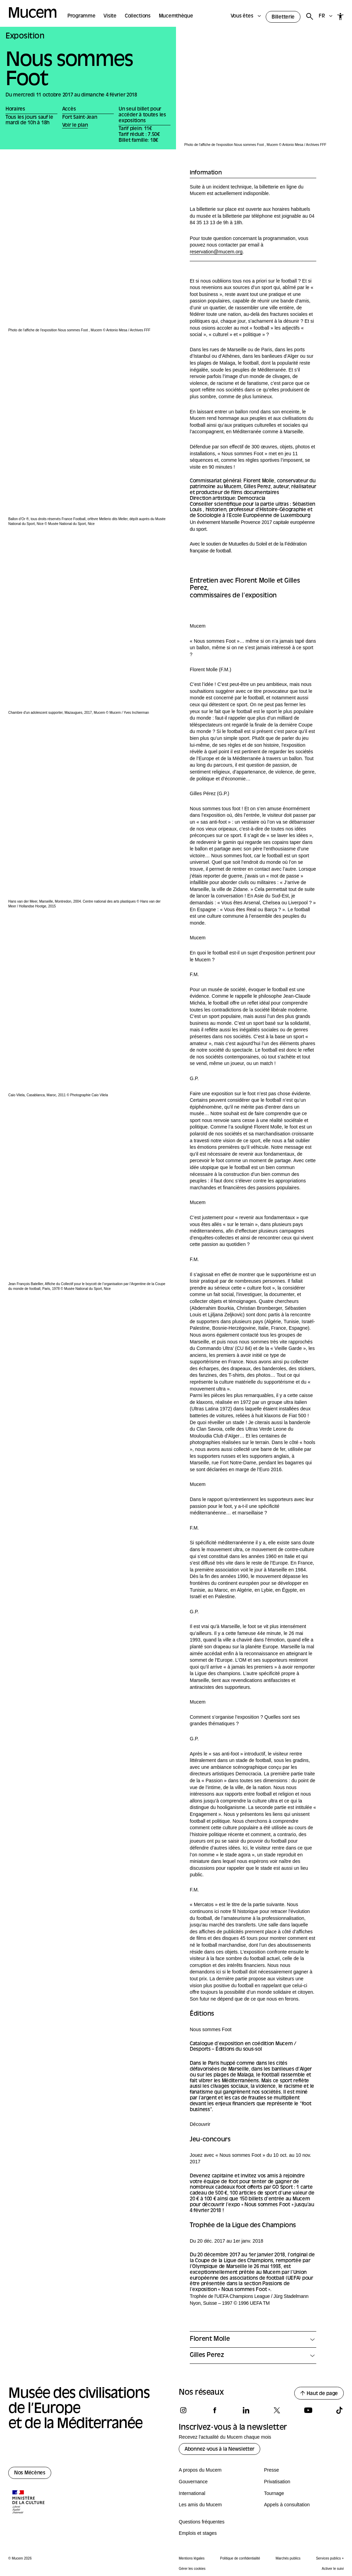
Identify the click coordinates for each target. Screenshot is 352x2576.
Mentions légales (192, 2558)
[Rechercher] (310, 16)
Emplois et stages (198, 2533)
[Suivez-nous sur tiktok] (339, 2410)
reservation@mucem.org (216, 251)
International (192, 2493)
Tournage (274, 2493)
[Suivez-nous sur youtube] (308, 2410)
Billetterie (283, 17)
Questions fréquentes (201, 2522)
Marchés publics (288, 2558)
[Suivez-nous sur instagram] (183, 2410)
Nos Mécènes (29, 2473)
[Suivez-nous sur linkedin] (245, 2410)
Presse (271, 2470)
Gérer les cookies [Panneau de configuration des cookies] (192, 2569)
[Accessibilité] (340, 16)
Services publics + (330, 2558)
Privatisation (277, 2481)
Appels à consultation (287, 2504)
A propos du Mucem (200, 2470)
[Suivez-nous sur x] (276, 2410)
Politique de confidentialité (240, 2558)
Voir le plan (75, 125)
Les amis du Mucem (200, 2504)
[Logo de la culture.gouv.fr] (29, 2502)
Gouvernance (193, 2481)
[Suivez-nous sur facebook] (214, 2410)
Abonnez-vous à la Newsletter (219, 2449)
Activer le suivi (333, 2569)
